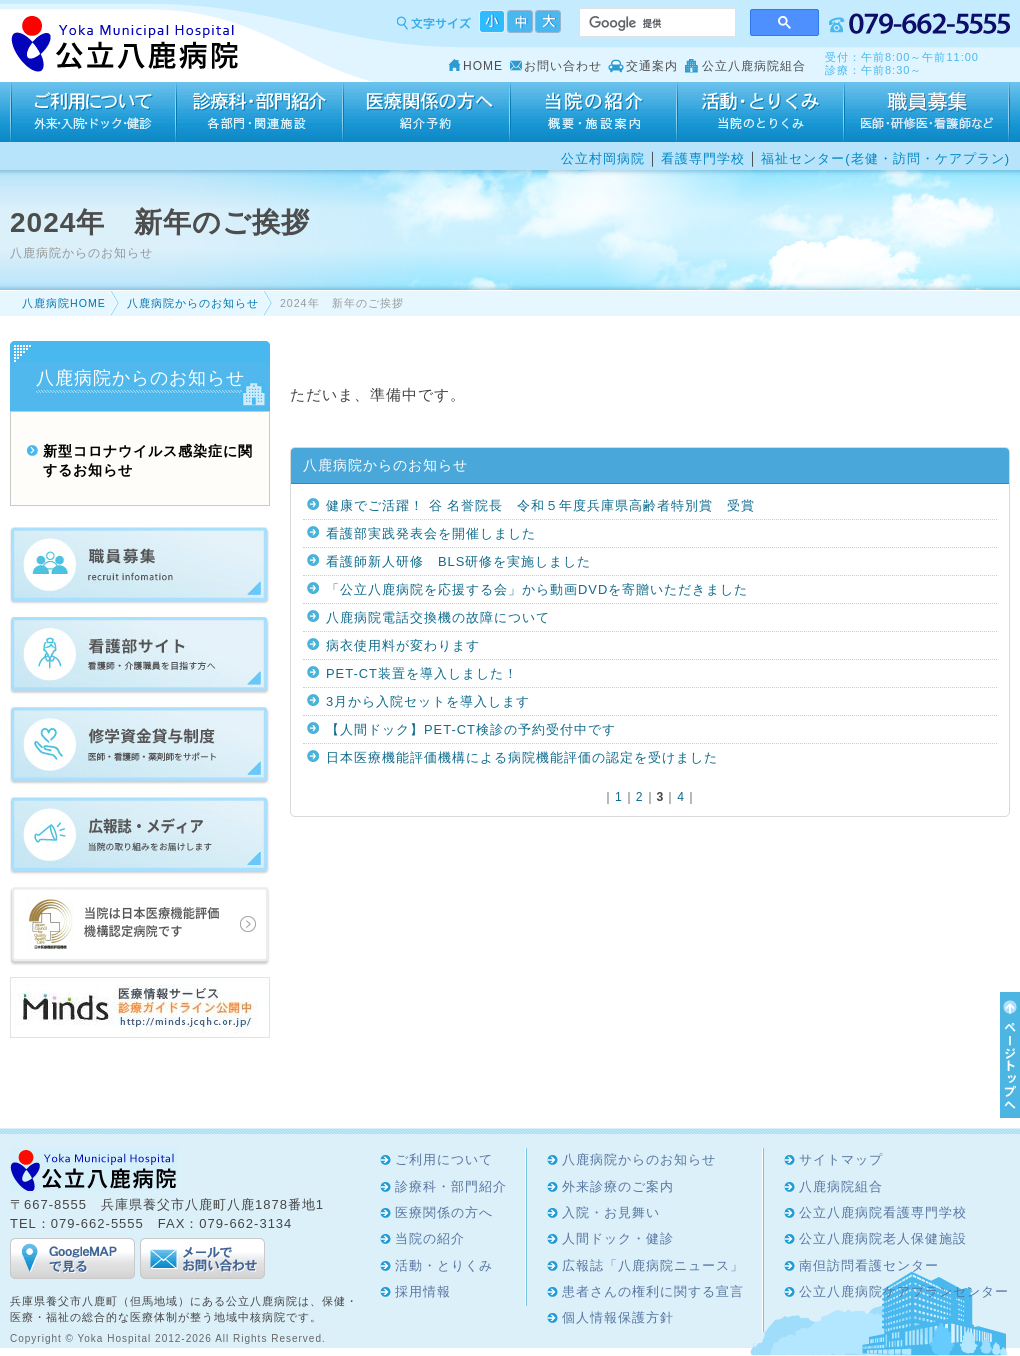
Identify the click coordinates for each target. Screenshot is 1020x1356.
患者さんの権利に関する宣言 (653, 1291)
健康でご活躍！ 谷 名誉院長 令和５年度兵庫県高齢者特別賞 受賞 (540, 505)
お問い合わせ (563, 66)
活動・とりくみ (760, 112)
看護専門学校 (703, 158)
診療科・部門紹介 (259, 112)
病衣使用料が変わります (403, 645)
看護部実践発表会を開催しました (431, 533)
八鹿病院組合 (841, 1186)
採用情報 (927, 112)
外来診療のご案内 (618, 1186)
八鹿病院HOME (64, 303)
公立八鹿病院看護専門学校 (883, 1212)
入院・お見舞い (611, 1212)
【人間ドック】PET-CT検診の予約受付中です (471, 729)
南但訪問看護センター (869, 1265)
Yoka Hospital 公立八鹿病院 (125, 44)
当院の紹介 (593, 112)
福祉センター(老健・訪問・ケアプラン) (885, 158)
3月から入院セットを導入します (428, 701)
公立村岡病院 (603, 158)
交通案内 (652, 66)
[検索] (655, 23)
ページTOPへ (1007, 1055)
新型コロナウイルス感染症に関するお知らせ (148, 461)
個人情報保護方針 (618, 1317)
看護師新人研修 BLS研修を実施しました (458, 561)
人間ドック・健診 (618, 1238)
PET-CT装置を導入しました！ (422, 673)
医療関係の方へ (426, 112)
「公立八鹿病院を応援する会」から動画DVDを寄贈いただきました (537, 589)
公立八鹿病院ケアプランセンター (904, 1291)
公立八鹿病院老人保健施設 (883, 1238)
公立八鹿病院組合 (754, 66)
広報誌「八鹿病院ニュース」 (653, 1265)
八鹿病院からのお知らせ (193, 303)
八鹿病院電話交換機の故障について (438, 617)
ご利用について (93, 112)
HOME (483, 66)
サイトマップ (841, 1159)
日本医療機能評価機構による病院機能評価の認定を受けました (522, 757)
